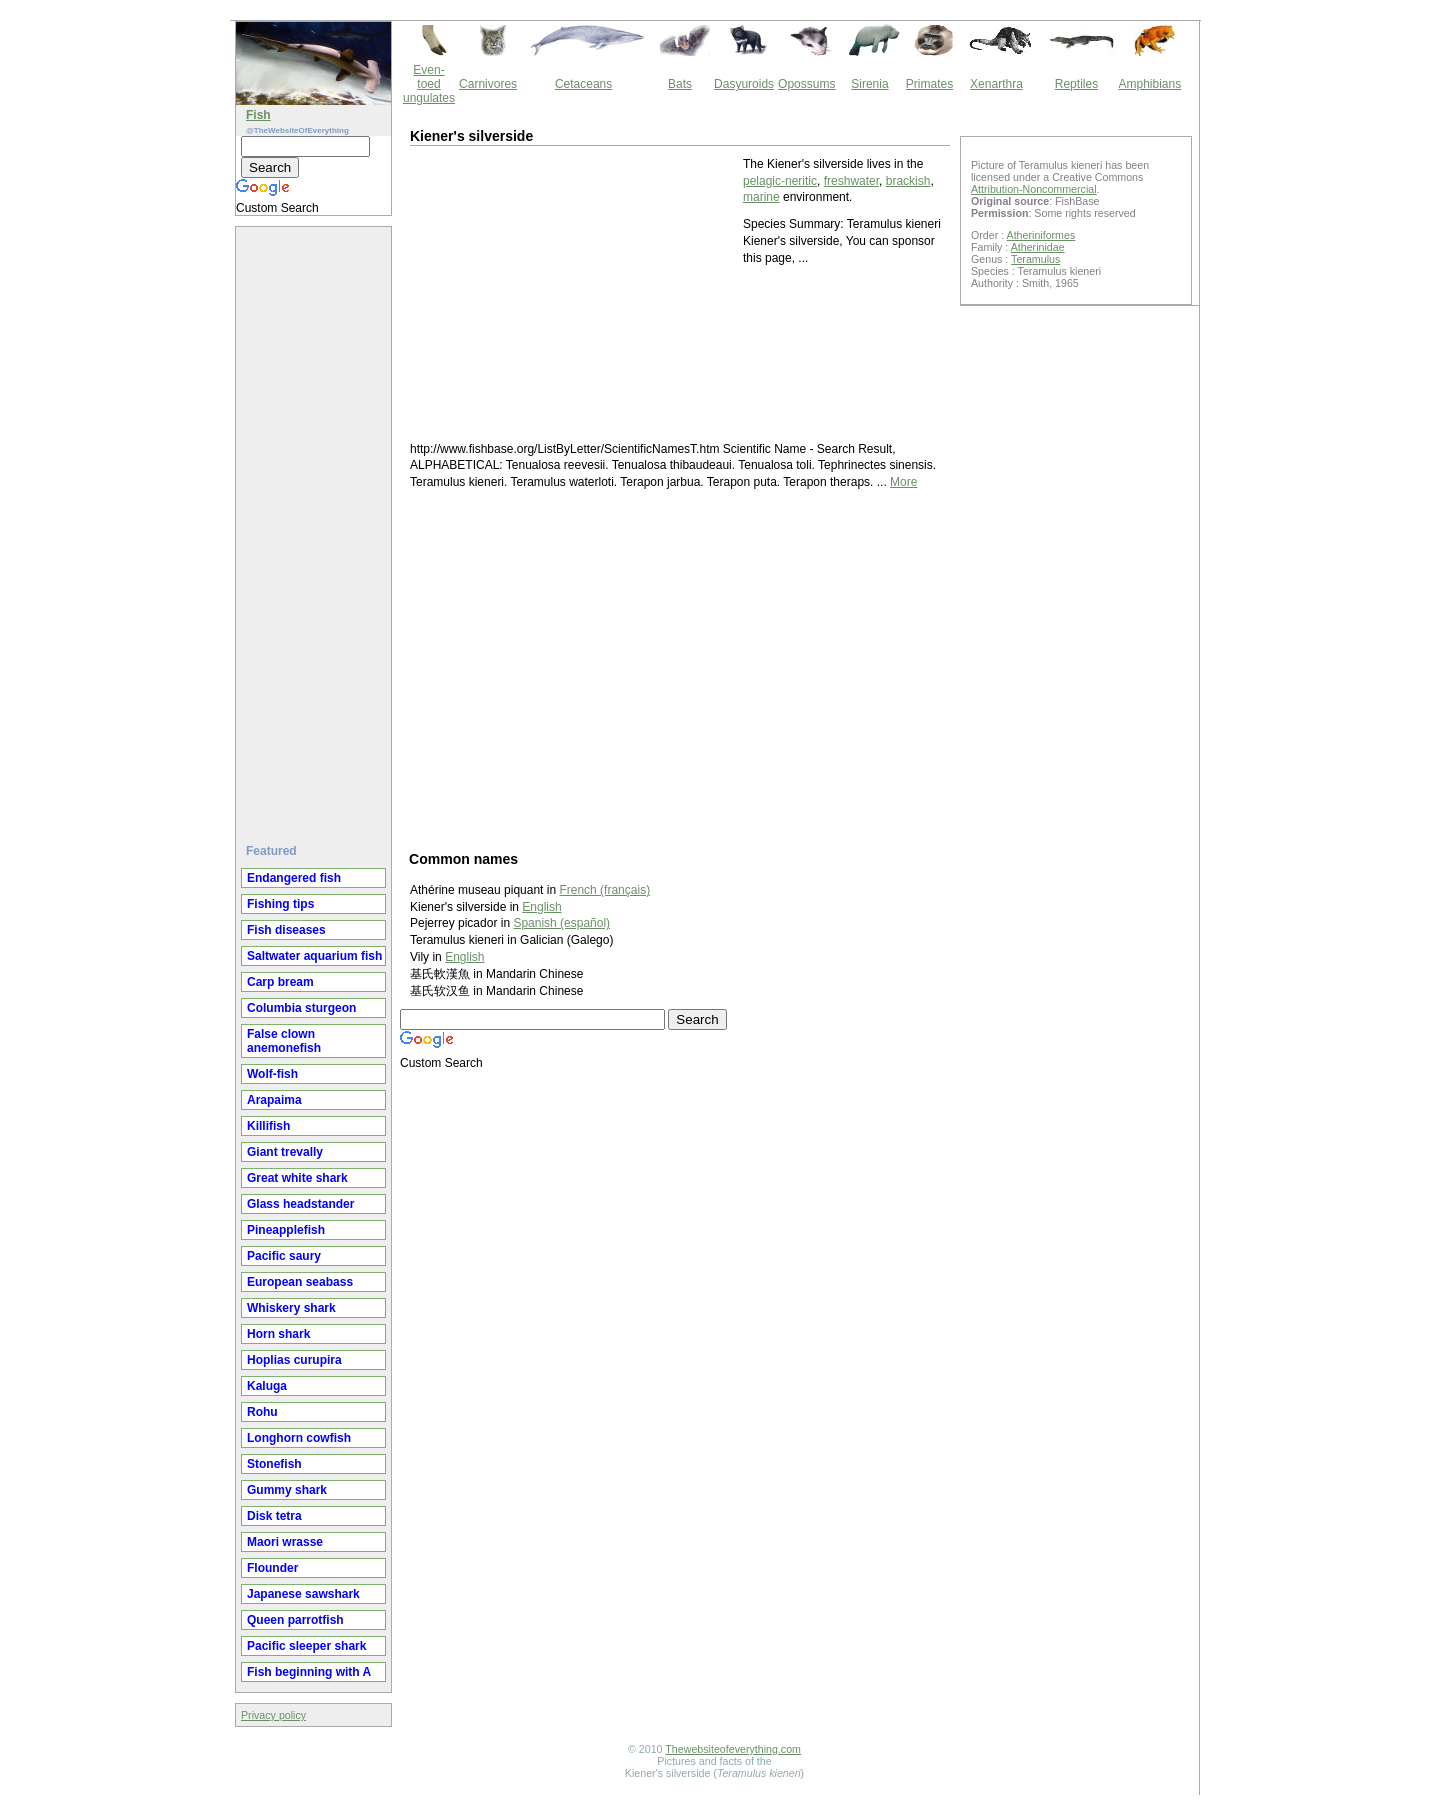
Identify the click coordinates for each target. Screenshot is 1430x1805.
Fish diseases (286, 930)
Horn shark (278, 1334)
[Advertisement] (316, 527)
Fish (258, 115)
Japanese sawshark (303, 1594)
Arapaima (274, 1100)
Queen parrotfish (295, 1620)
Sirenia (869, 84)
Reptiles (1076, 84)
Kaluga (267, 1386)
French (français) (604, 890)
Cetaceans (583, 84)
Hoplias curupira (294, 1360)
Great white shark (297, 1178)
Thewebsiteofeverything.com (733, 1749)
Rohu (262, 1412)
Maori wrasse (285, 1542)
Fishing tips (280, 904)
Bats (680, 84)
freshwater (851, 181)
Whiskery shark (291, 1308)
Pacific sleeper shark (306, 1646)
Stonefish (274, 1464)
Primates (929, 84)
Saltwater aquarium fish (314, 956)
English (541, 907)
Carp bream (280, 982)
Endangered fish (294, 878)
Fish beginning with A (309, 1672)
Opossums (806, 84)
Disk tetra (274, 1516)
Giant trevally (285, 1152)
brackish (908, 181)
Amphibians (1149, 84)
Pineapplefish (286, 1230)
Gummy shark (287, 1490)
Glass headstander (300, 1204)
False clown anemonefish (284, 1041)
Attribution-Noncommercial (1034, 189)
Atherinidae (1038, 247)
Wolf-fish (272, 1074)
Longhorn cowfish (299, 1438)
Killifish (268, 1126)
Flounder (272, 1568)
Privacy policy (273, 1715)
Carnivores (488, 84)
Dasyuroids (744, 84)
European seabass (300, 1282)
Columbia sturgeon (301, 1008)
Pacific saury (284, 1256)
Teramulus (1035, 259)
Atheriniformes (1041, 235)
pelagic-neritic (780, 181)
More (903, 482)
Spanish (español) (561, 923)
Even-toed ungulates (429, 84)
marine (761, 197)
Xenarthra (996, 84)
